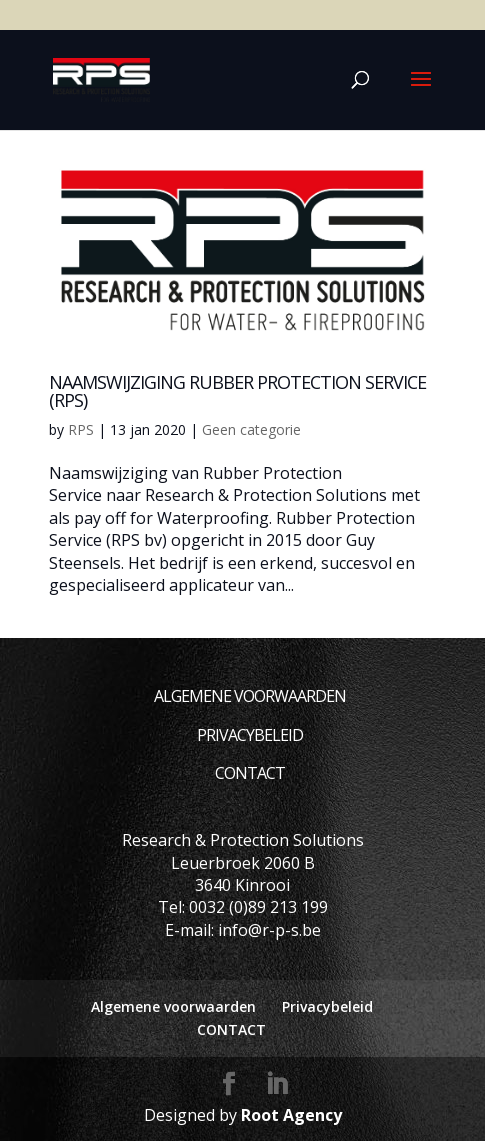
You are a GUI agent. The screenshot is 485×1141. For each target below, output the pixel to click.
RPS (81, 429)
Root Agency (291, 1115)
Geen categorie (251, 429)
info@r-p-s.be (269, 930)
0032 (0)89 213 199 (258, 907)
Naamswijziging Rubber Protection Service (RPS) (237, 391)
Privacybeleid (250, 735)
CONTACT (250, 773)
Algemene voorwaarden (250, 696)
